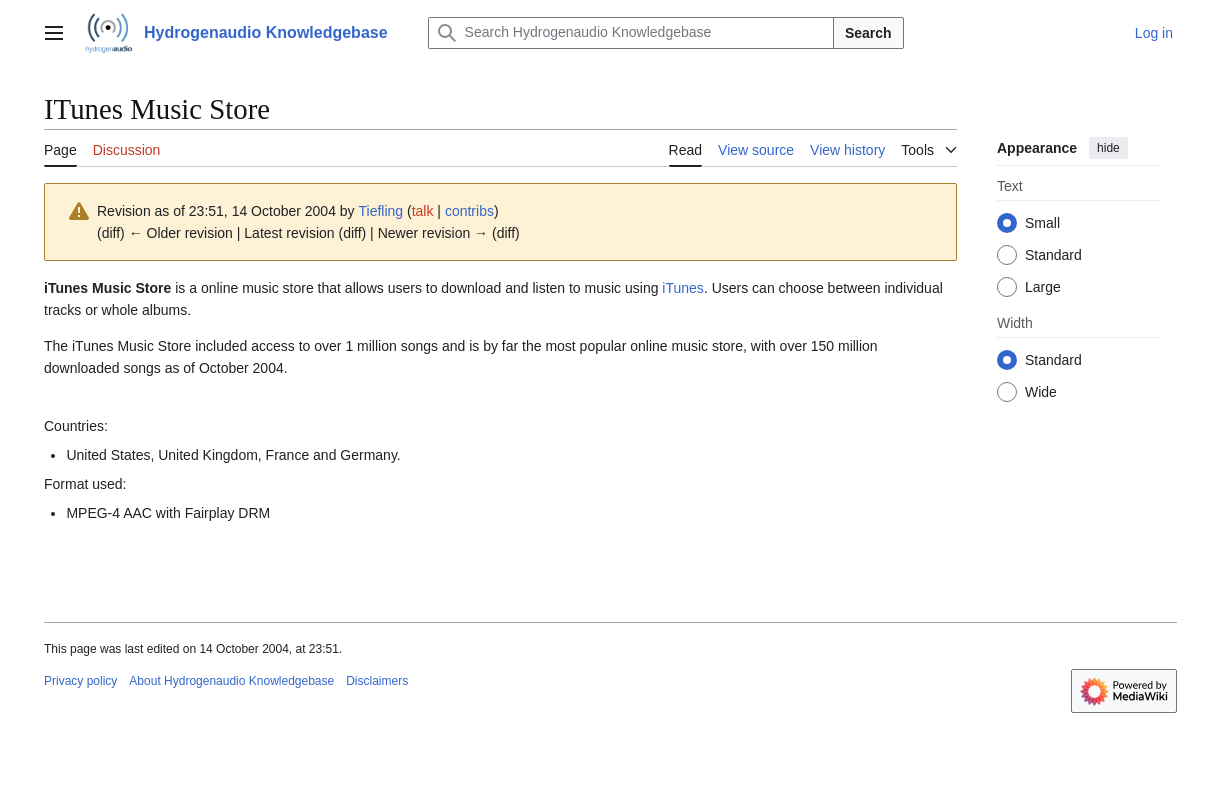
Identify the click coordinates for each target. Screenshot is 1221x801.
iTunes (683, 288)
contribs (469, 211)
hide (1108, 148)
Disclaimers (377, 681)
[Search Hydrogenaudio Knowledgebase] (631, 33)
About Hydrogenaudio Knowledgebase (231, 681)
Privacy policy (80, 681)
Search (868, 33)
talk (423, 211)
